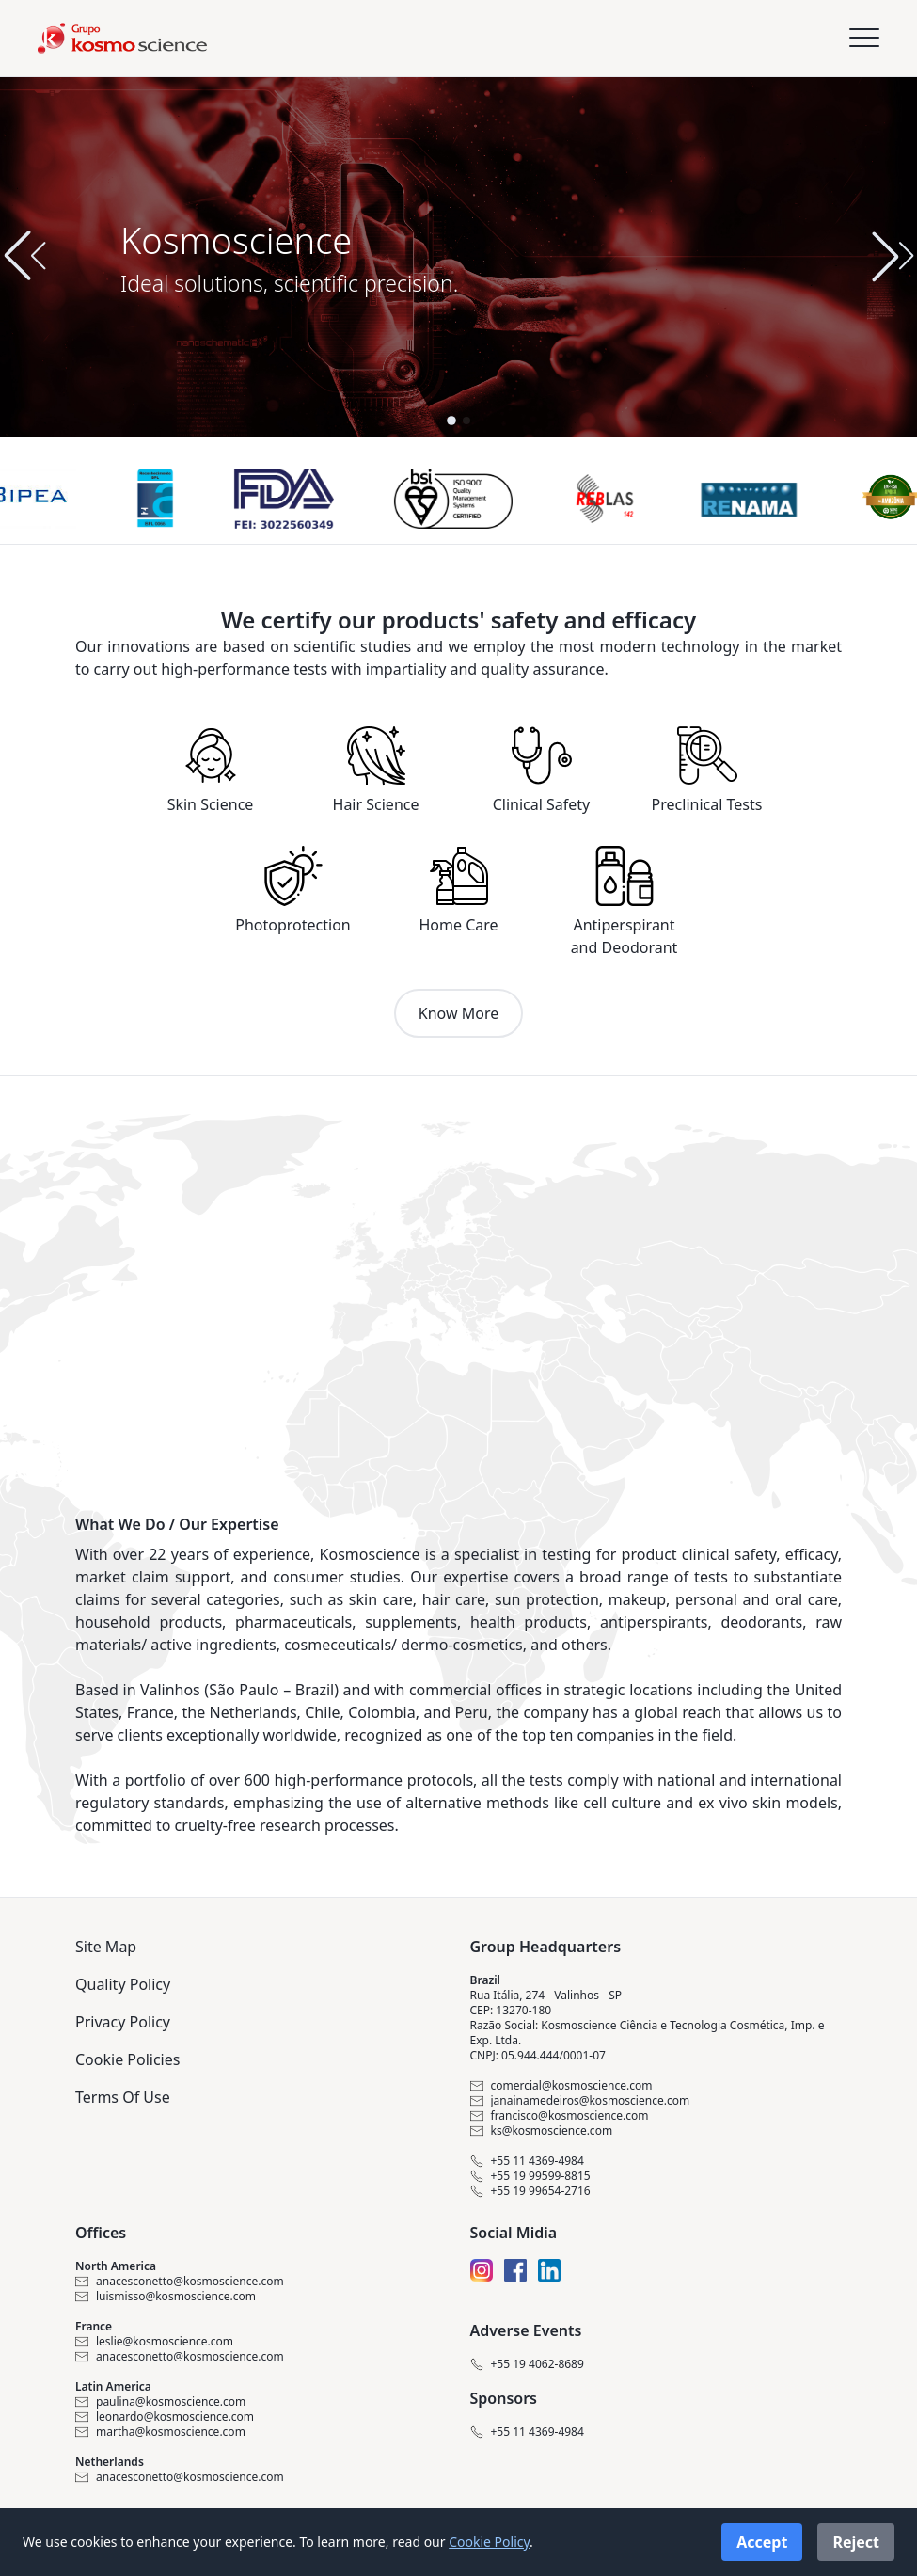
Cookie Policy (489, 2542)
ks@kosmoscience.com (541, 2131)
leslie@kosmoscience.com (154, 2341)
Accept (761, 2542)
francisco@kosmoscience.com (559, 2115)
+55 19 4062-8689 (527, 2364)
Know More (458, 1013)
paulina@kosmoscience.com (160, 2401)
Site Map (105, 1946)
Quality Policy (122, 1984)
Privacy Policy (122, 2022)
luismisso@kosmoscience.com (165, 2296)
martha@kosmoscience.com (160, 2432)
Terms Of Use (122, 2097)
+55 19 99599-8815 (530, 2176)
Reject (855, 2542)
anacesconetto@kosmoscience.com (179, 2281)
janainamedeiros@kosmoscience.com (580, 2100)
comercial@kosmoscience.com (561, 2085)
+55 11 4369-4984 (527, 2161)
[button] (892, 256)
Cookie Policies (127, 2059)
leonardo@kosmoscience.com (164, 2417)
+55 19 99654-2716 (530, 2191)
